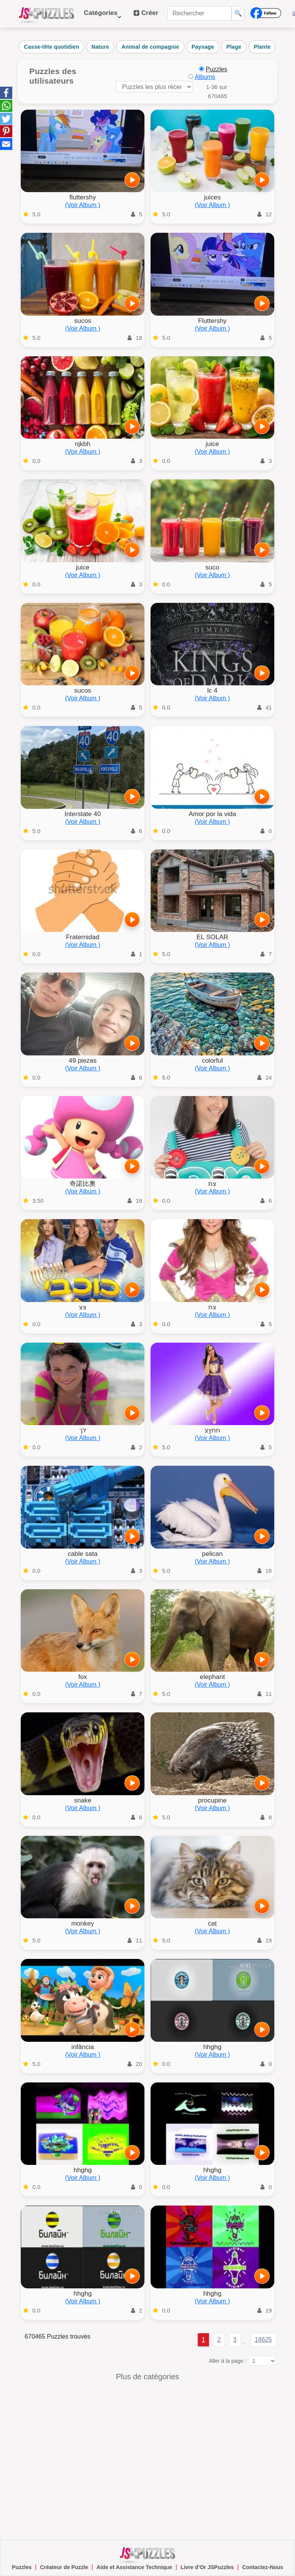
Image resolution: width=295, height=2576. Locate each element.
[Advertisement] (147, 2458)
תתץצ (212, 1430)
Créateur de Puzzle (64, 2567)
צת (212, 1183)
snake (82, 1800)
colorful (212, 1060)
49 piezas (83, 1060)
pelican (212, 1553)
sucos (82, 320)
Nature (100, 47)
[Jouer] (132, 180)
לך (82, 1430)
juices (212, 197)
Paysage (203, 47)
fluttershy (83, 197)
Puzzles (21, 2567)
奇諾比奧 (83, 1183)
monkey (82, 1923)
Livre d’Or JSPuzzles (207, 2567)
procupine (212, 1800)
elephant (212, 1677)
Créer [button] (146, 13)
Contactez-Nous (262, 2567)
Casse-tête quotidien (51, 47)
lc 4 (212, 690)
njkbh (83, 444)
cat (212, 1923)
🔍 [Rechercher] (238, 13)
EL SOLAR (213, 937)
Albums (205, 77)
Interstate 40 (83, 814)
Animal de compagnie (150, 47)
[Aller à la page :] (262, 2361)
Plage (234, 47)
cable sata (83, 1553)
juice (212, 444)
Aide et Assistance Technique (134, 2567)
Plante (262, 47)
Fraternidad (82, 937)
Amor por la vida (212, 814)
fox (82, 1677)
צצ (82, 1307)
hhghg (212, 2047)
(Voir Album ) (82, 205)
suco (212, 567)
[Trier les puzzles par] (154, 86)
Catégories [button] (102, 16)
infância (82, 2047)
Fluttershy (212, 320)
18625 (263, 2339)
